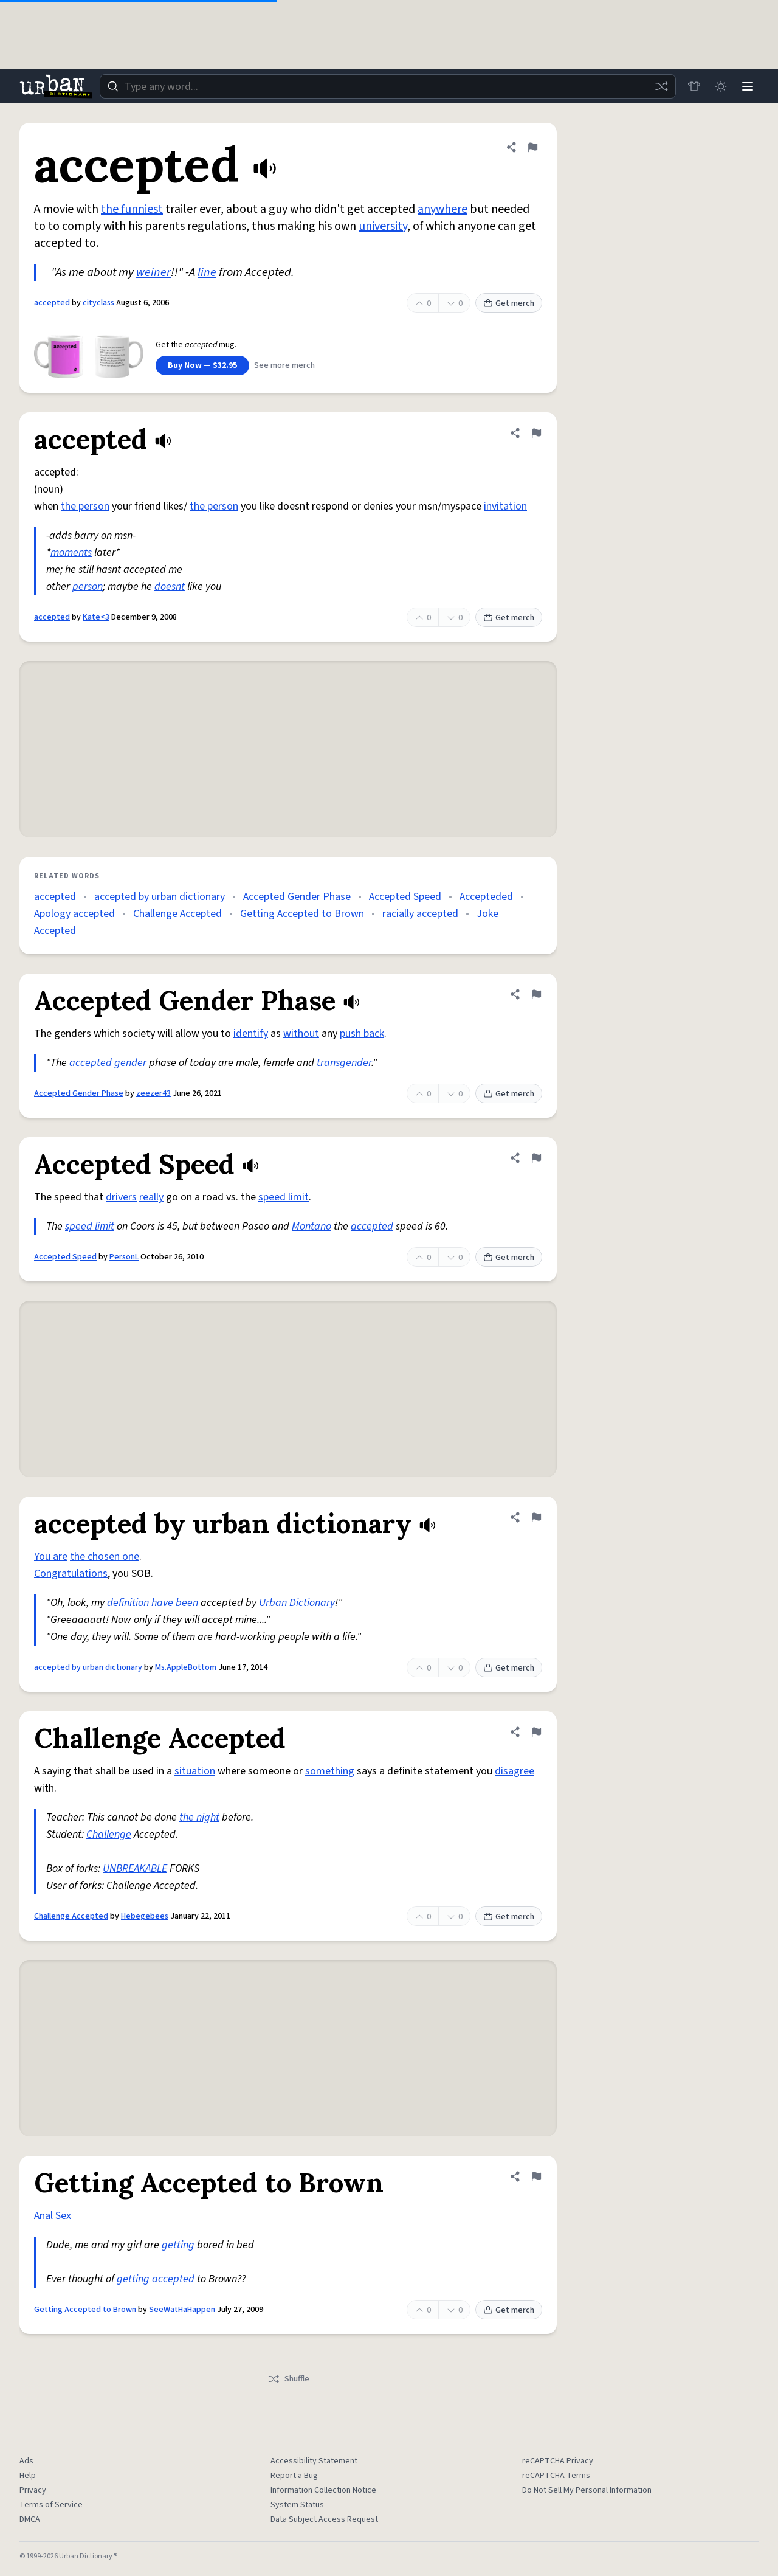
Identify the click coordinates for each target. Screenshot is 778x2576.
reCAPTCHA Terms (556, 2476)
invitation (505, 506)
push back (362, 1033)
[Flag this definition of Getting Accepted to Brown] (536, 2176)
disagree (514, 1771)
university (383, 226)
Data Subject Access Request (324, 2519)
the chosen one (104, 1556)
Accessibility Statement (313, 2461)
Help (27, 2476)
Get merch (508, 303)
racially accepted (420, 913)
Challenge (108, 1834)
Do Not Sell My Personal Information (587, 2490)
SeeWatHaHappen (182, 2310)
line (207, 272)
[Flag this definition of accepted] (532, 147)
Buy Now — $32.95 (202, 365)
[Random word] (661, 86)
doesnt (169, 586)
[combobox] (388, 86)
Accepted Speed (405, 896)
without (301, 1033)
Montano (311, 1226)
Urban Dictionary (297, 1602)
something (329, 1771)
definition (128, 1602)
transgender (344, 1062)
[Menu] (748, 86)
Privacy (32, 2490)
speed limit (283, 1197)
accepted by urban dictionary (159, 896)
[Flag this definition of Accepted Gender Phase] (536, 994)
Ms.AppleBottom (185, 1667)
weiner (153, 272)
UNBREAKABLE (135, 1868)
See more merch (284, 365)
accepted (52, 303)
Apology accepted (74, 913)
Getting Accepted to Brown (302, 913)
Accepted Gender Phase (297, 896)
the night (199, 1817)
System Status (297, 2505)
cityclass (98, 303)
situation (194, 1771)
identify (250, 1033)
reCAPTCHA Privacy (557, 2461)
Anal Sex (52, 2215)
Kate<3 (96, 617)
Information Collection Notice (323, 2490)
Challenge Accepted (177, 913)
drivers (121, 1197)
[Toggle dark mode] (721, 86)
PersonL (124, 1257)
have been (174, 1602)
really (151, 1197)
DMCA (29, 2519)
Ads (26, 2461)
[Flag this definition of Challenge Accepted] (536, 1732)
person (87, 586)
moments (71, 552)
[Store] (694, 86)
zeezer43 (153, 1093)
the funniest (132, 209)
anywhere (442, 209)
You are (50, 1556)
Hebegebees (144, 1916)
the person (85, 506)
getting (178, 2244)
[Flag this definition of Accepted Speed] (536, 1158)
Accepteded (486, 896)
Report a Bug (294, 2476)
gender (130, 1062)
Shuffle (288, 2379)
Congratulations (71, 1573)
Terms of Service (51, 2505)
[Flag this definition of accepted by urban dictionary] (536, 1517)
